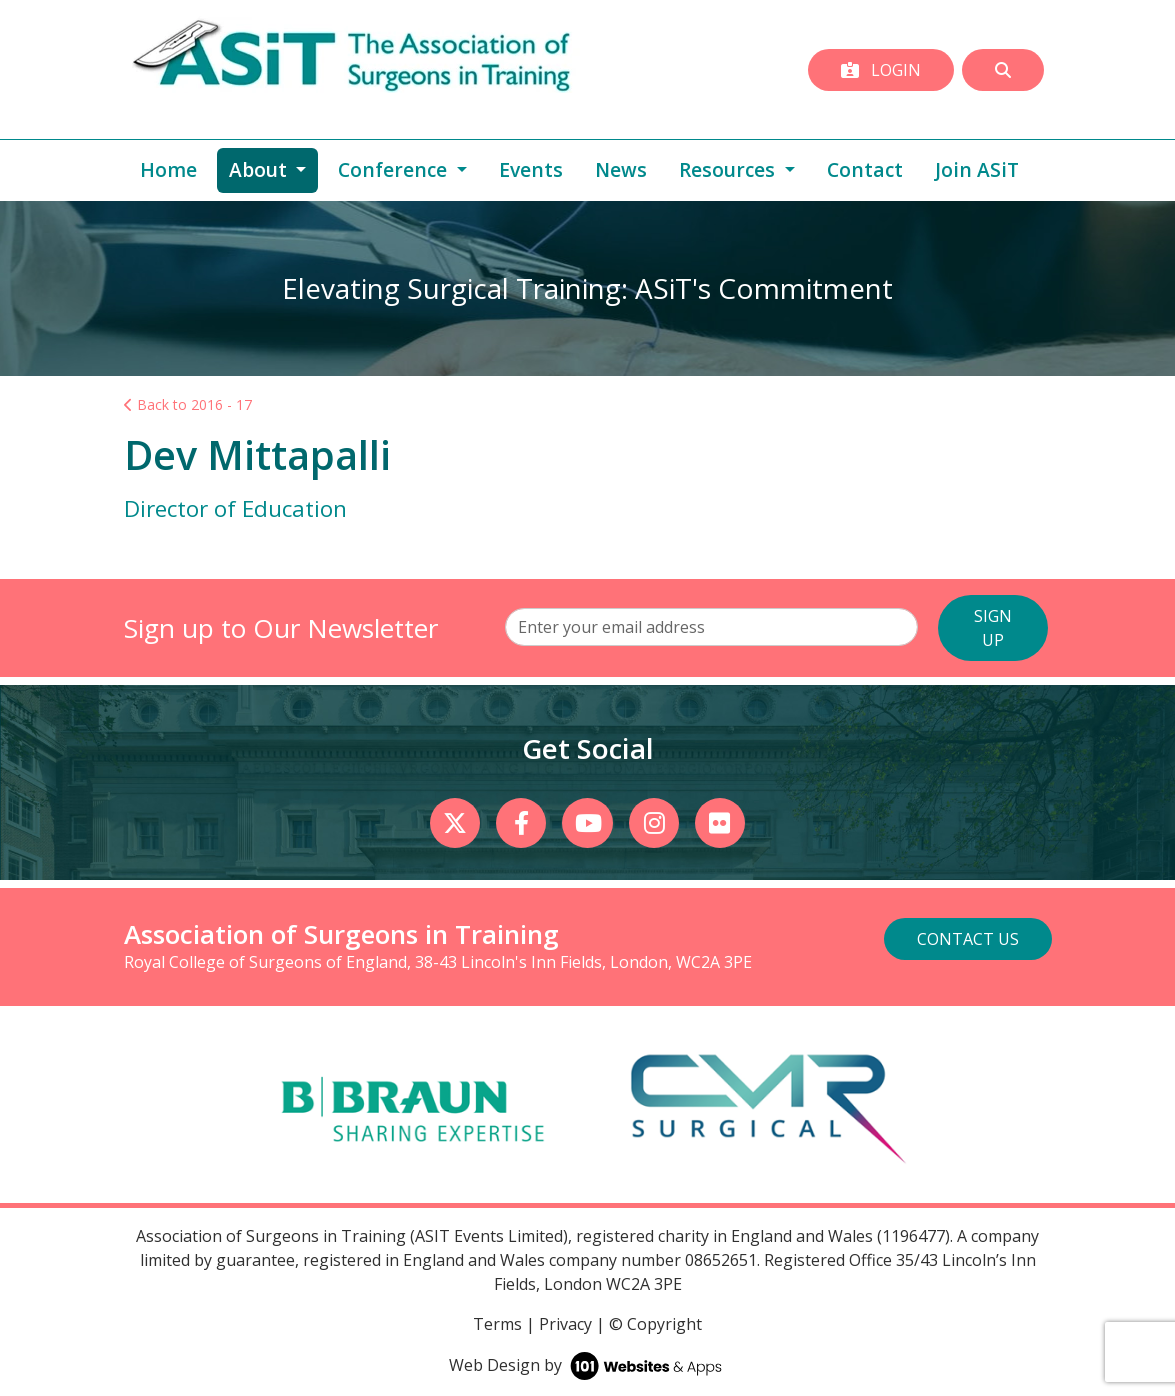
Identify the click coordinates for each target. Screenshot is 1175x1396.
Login (881, 70)
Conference (395, 169)
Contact (865, 169)
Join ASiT (977, 169)
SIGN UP (993, 628)
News (621, 169)
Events (531, 169)
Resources (729, 169)
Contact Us (968, 939)
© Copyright (655, 1324)
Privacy (565, 1324)
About (274, 169)
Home (168, 169)
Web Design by (587, 1365)
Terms (497, 1324)
